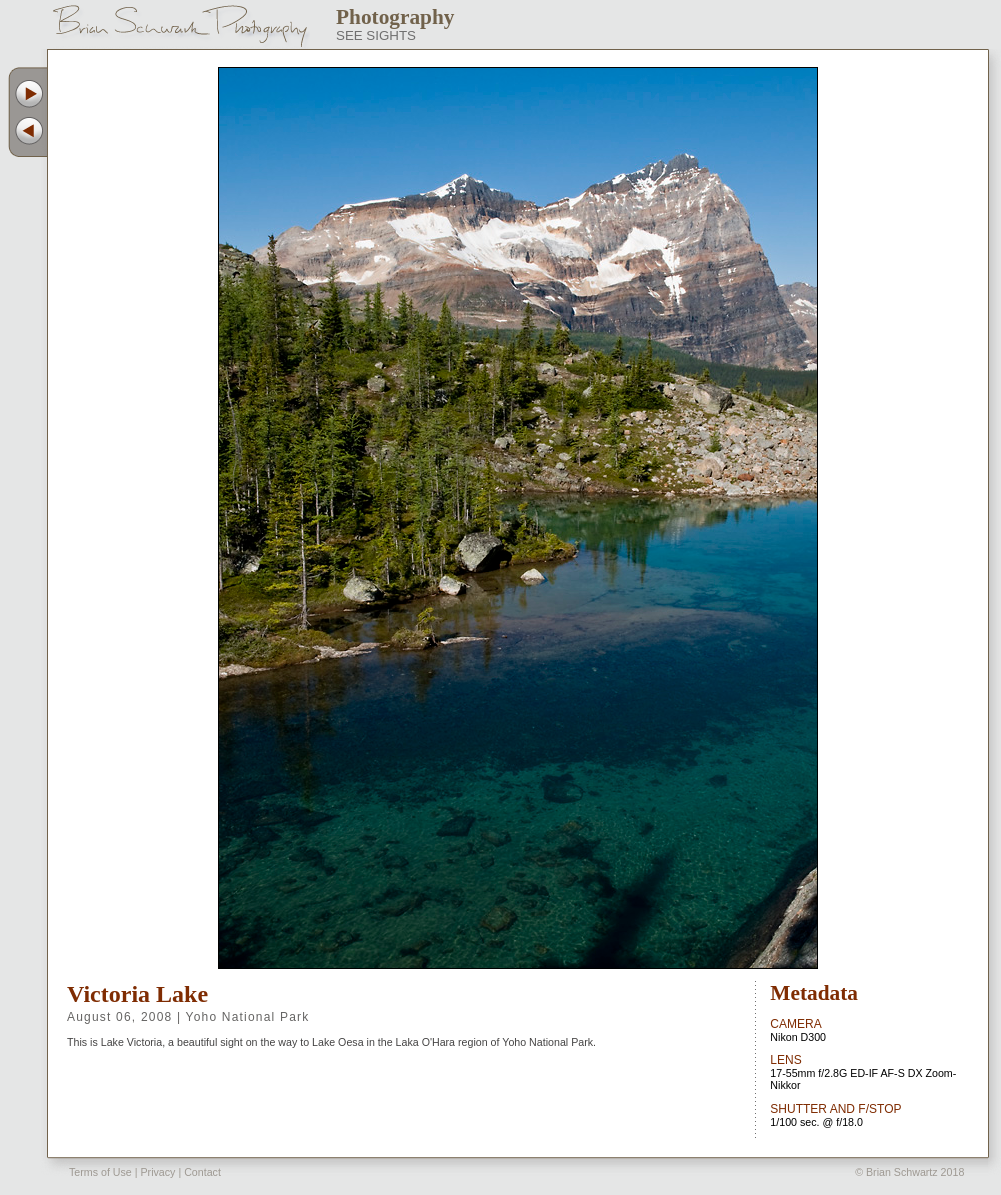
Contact (202, 1172)
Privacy (157, 1172)
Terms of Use (100, 1172)
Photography (395, 17)
